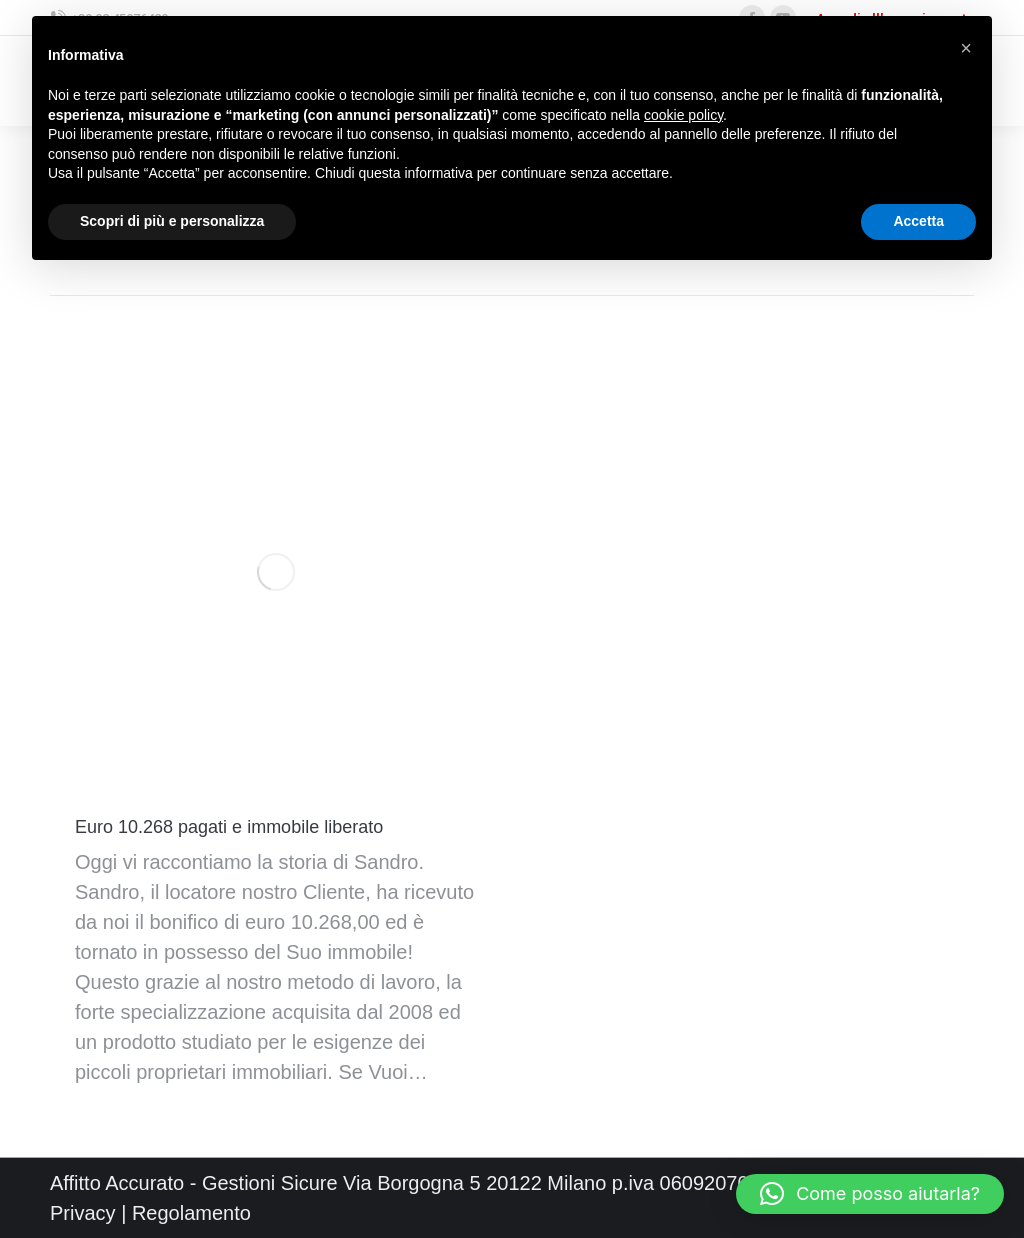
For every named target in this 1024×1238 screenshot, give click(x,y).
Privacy (83, 1213)
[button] (870, 1194)
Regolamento (191, 1213)
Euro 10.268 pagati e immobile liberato (229, 827)
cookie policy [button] (683, 115)
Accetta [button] (918, 221)
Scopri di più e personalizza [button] (172, 221)
